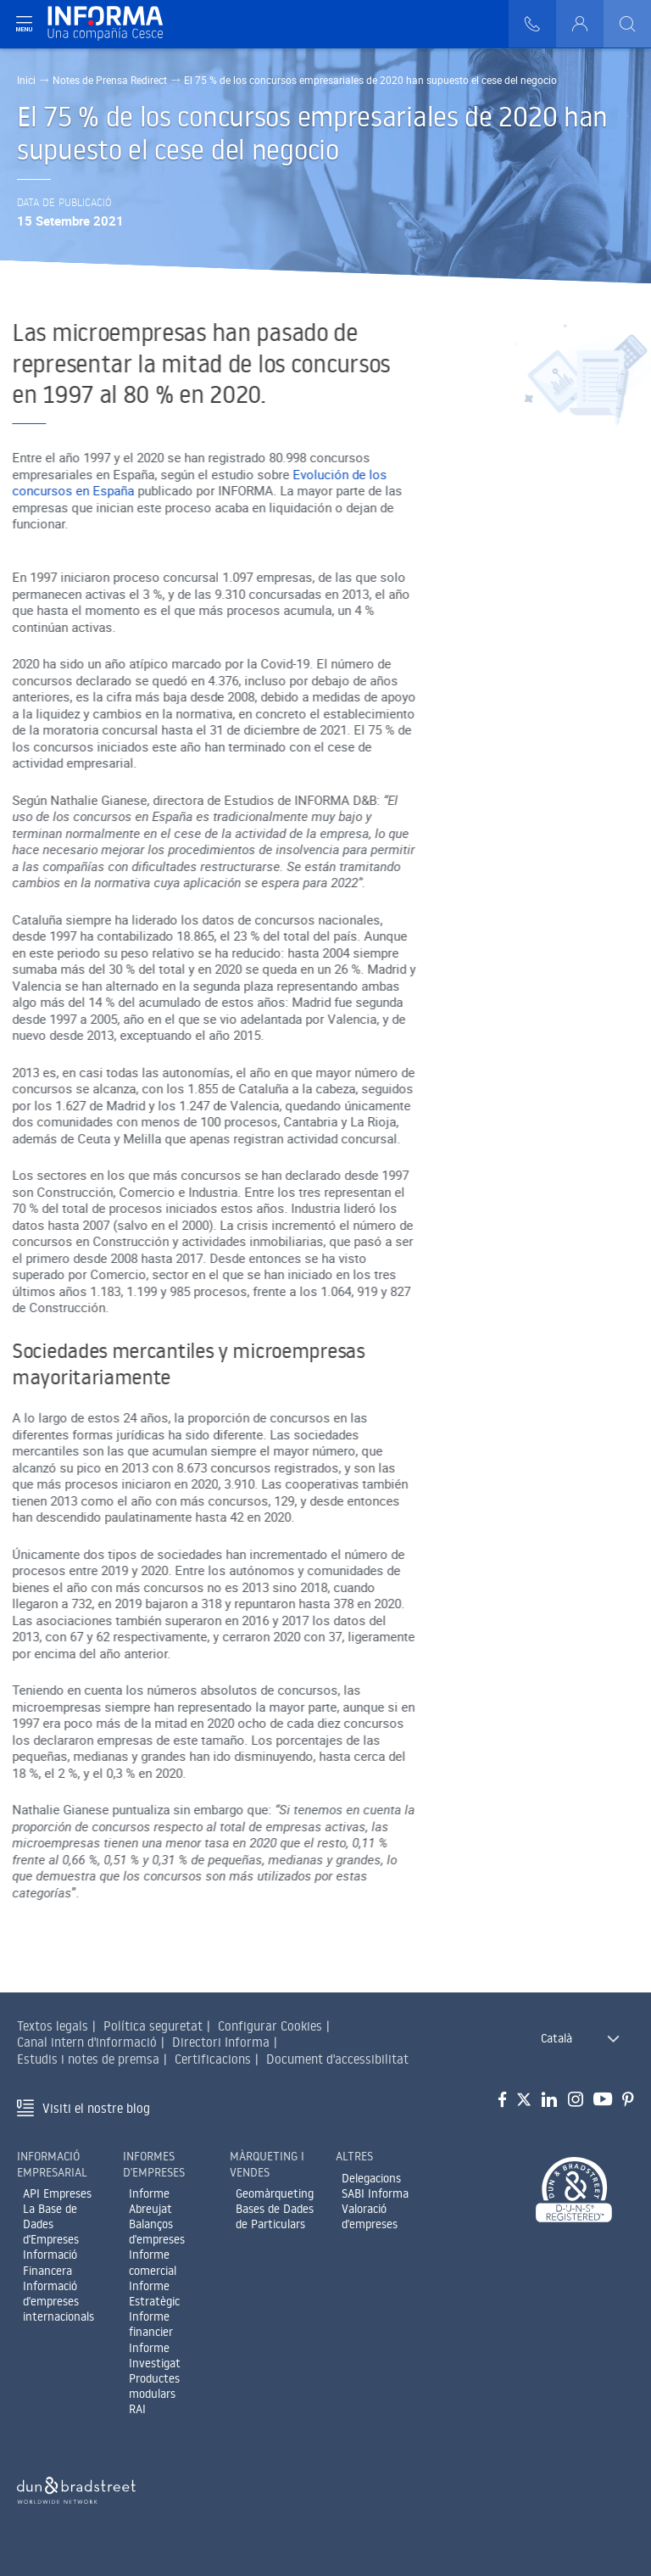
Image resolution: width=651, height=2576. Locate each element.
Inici (26, 80)
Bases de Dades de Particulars (275, 2216)
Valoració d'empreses (370, 2216)
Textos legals (52, 2026)
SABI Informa (375, 2193)
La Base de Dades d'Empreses (51, 2224)
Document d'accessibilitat (337, 2059)
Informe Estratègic (154, 2293)
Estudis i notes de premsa (88, 2059)
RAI (137, 2409)
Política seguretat (153, 2026)
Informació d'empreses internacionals (58, 2301)
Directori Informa (221, 2042)
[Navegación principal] (23, 23)
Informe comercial (152, 2262)
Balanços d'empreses (157, 2231)
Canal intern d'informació (87, 2042)
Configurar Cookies (270, 2026)
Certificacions (213, 2059)
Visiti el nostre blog (96, 2108)
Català (556, 2038)
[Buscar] (627, 23)
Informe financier (151, 2324)
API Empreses (57, 2193)
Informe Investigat (155, 2355)
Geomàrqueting (275, 2193)
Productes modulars (154, 2386)
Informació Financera (50, 2262)
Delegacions (371, 2178)
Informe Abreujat (150, 2201)
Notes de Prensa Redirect (110, 80)
